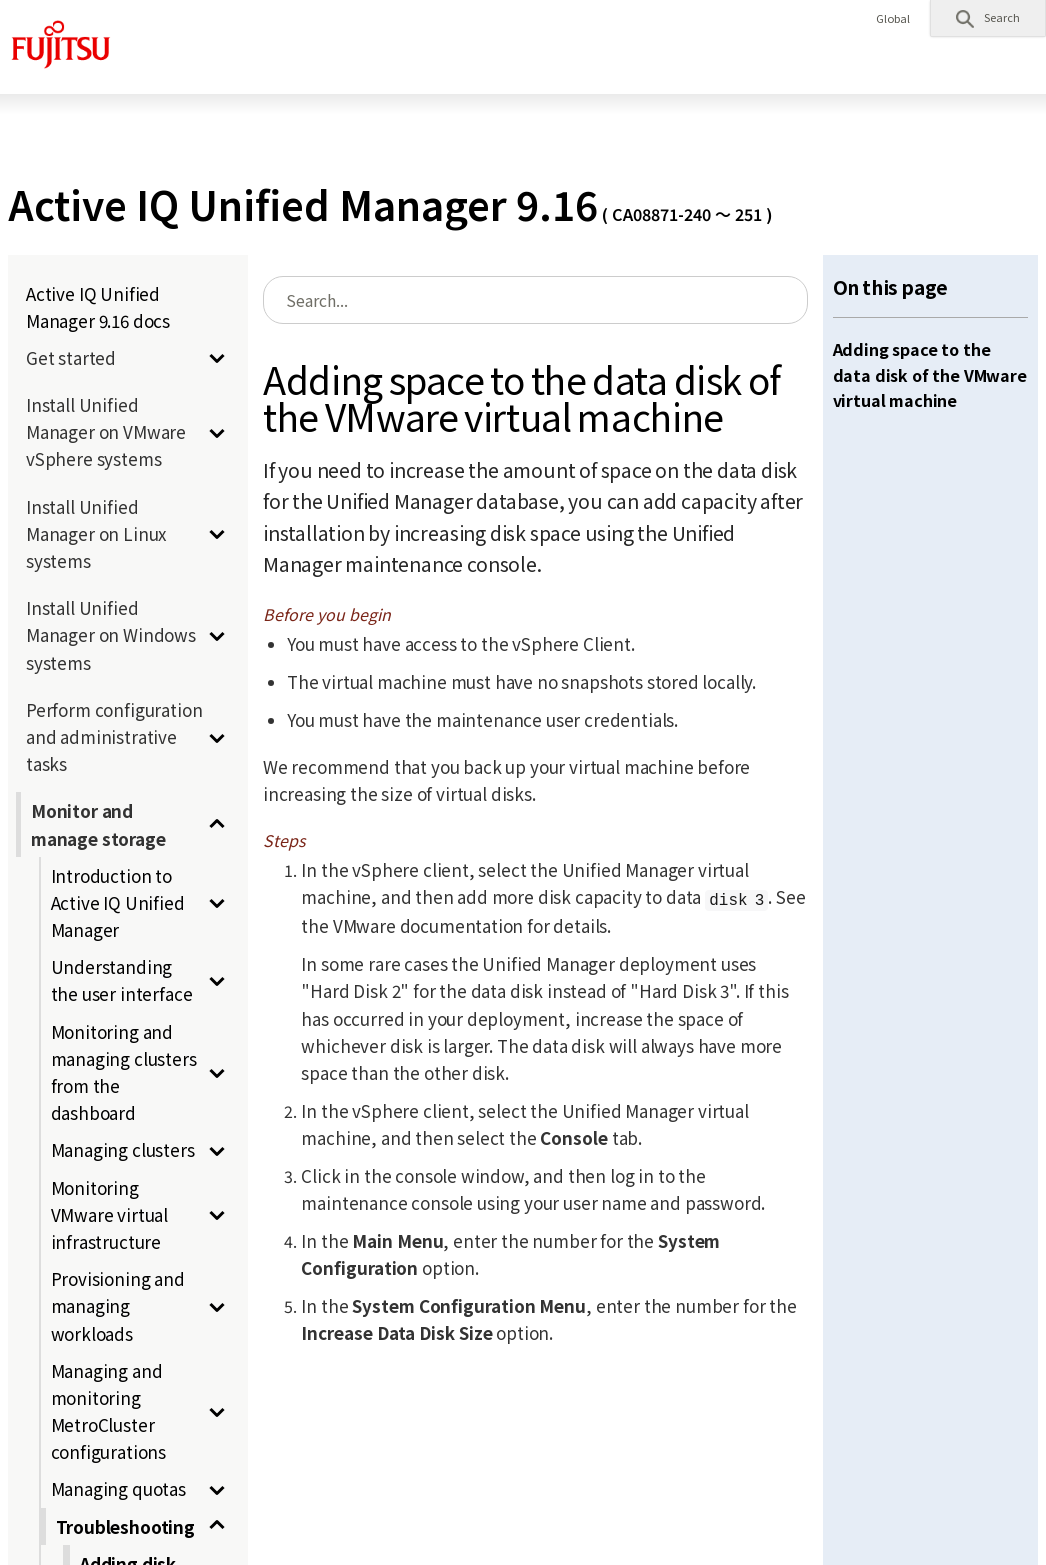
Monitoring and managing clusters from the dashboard (124, 1072)
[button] (988, 18)
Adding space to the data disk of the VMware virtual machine (930, 374)
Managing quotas (118, 1488)
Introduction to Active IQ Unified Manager (118, 902)
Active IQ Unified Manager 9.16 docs (98, 307)
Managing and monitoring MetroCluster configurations (109, 1411)
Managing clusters (123, 1149)
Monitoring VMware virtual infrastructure (110, 1214)
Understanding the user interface (122, 980)
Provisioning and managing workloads (118, 1305)
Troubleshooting (125, 1526)
